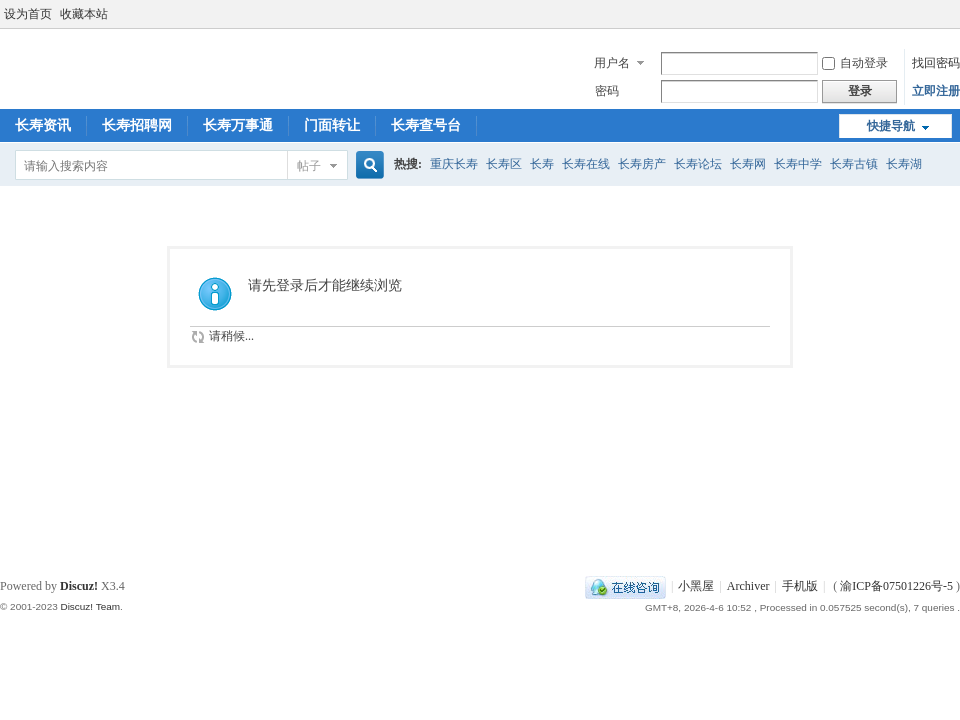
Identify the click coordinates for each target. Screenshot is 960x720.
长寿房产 (642, 164)
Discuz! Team (90, 606)
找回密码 (936, 63)
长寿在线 (586, 164)
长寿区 (504, 164)
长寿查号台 (426, 125)
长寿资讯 (43, 125)
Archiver (748, 586)
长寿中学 (798, 164)
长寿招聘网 (137, 125)
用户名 (612, 63)
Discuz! (79, 586)
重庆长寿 (454, 164)
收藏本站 (84, 14)
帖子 (309, 166)
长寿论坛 (698, 164)
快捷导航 (891, 126)
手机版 (800, 586)
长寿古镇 (854, 164)
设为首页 (28, 14)
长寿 (542, 164)
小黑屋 (696, 586)
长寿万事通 (238, 125)
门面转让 (332, 125)
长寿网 (748, 164)
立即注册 (936, 91)
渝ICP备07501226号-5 (896, 586)
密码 (607, 91)
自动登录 (855, 63)
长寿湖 (904, 164)
